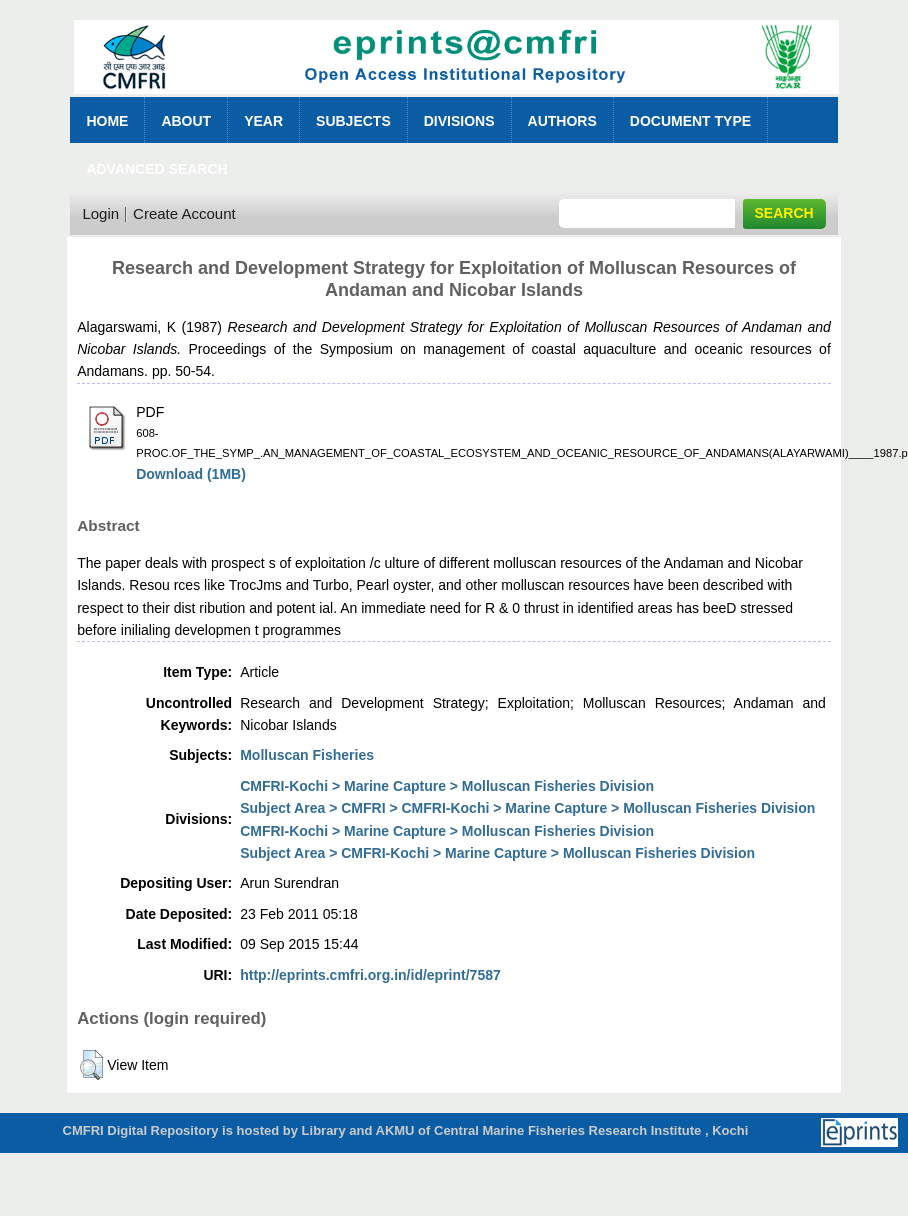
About (186, 121)
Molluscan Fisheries (307, 755)
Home (107, 121)
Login (100, 213)
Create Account (184, 213)
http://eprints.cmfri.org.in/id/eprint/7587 (370, 975)
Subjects (353, 121)
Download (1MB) (191, 474)
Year (263, 121)
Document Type (690, 121)
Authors (562, 121)
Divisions (459, 121)
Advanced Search (156, 169)
